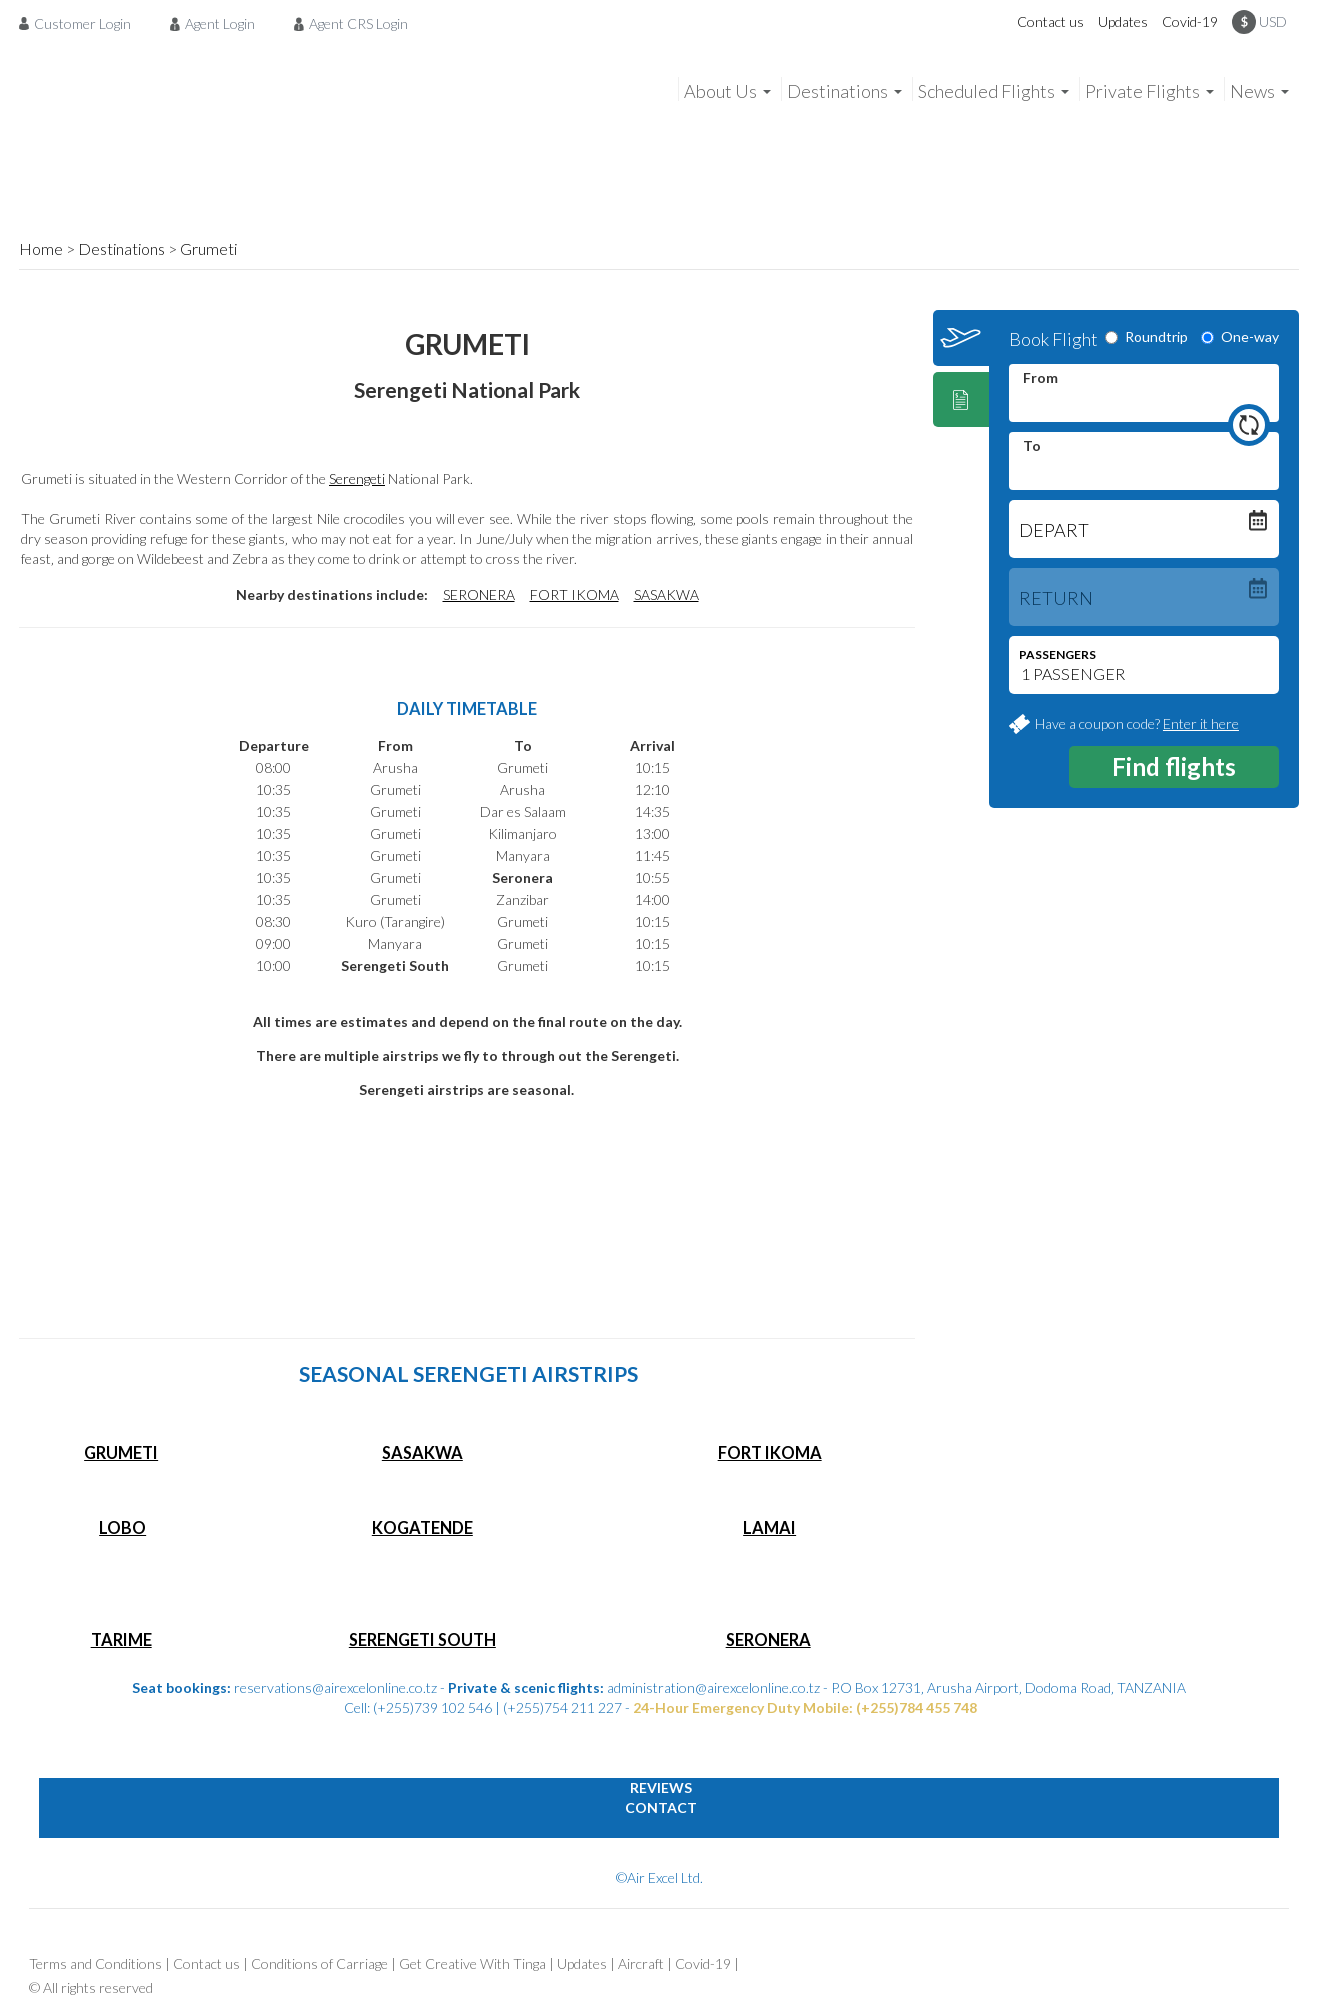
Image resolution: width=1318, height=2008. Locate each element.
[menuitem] (80, 23)
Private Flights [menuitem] (1142, 91)
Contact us (1050, 21)
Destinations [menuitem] (837, 91)
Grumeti (208, 248)
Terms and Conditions (95, 1963)
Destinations (121, 248)
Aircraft (641, 1963)
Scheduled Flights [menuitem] (986, 91)
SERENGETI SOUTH (422, 1639)
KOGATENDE (422, 1527)
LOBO (122, 1527)
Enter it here (1201, 723)
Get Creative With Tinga (472, 1963)
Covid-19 (1190, 21)
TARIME (121, 1639)
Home (41, 248)
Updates (1123, 21)
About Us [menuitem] (720, 91)
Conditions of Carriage (319, 1963)
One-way (1240, 336)
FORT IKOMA (574, 594)
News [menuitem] (1252, 91)
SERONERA (479, 594)
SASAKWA (666, 594)
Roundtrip (1146, 336)
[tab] (961, 338)
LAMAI (769, 1527)
